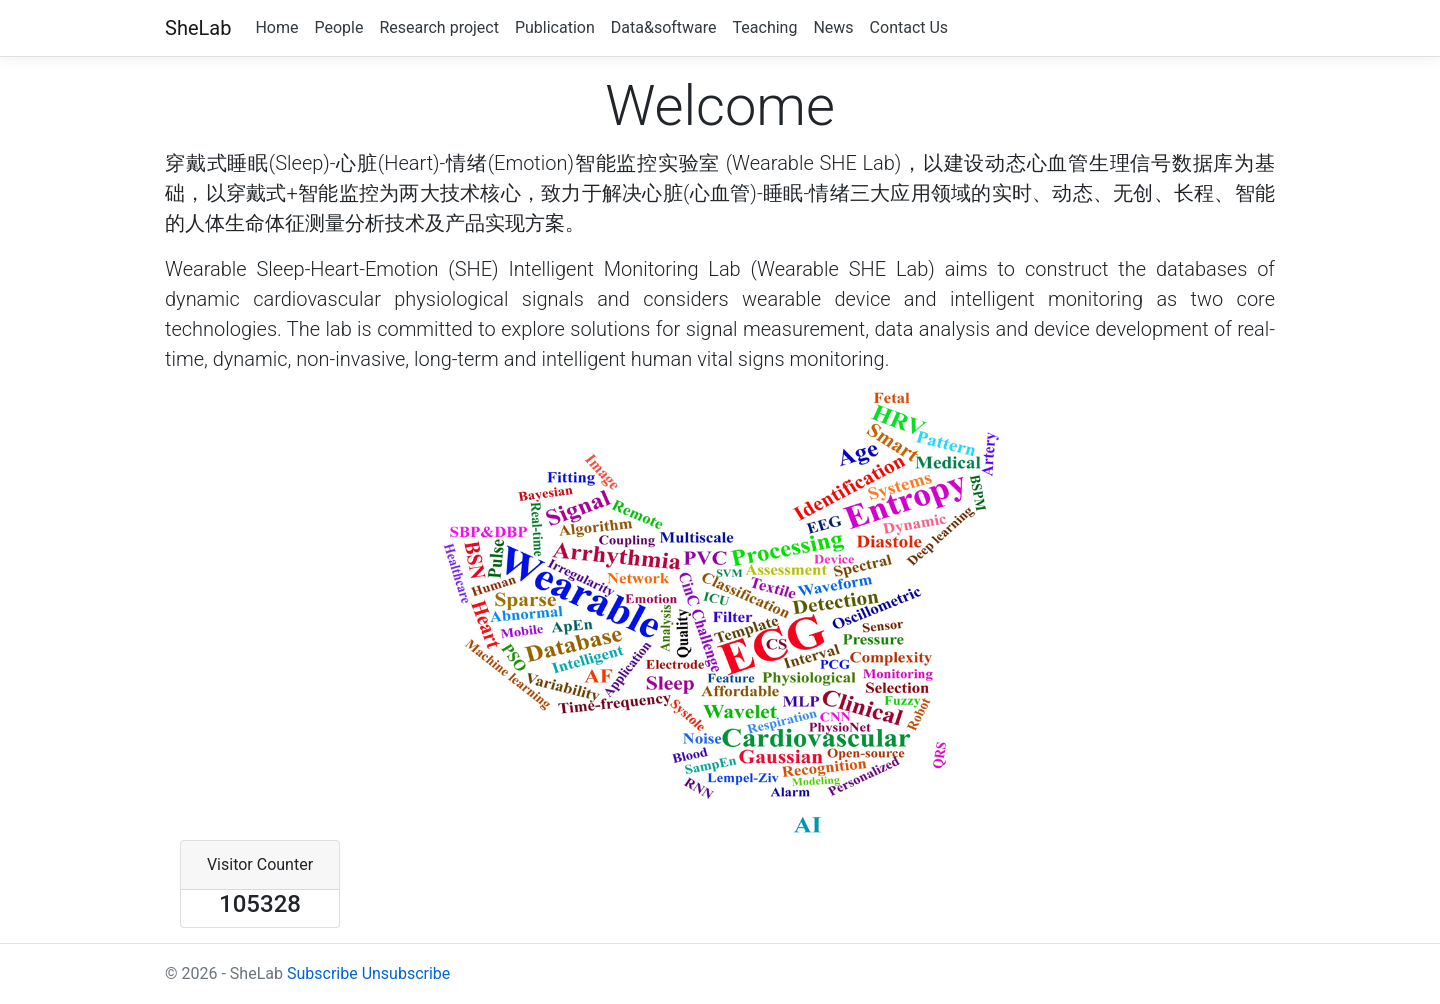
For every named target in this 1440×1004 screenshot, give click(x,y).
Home (276, 27)
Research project (439, 27)
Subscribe (322, 973)
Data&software (664, 27)
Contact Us (909, 27)
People (338, 27)
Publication (555, 27)
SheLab (198, 28)
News (833, 27)
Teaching (765, 27)
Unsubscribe (406, 973)
